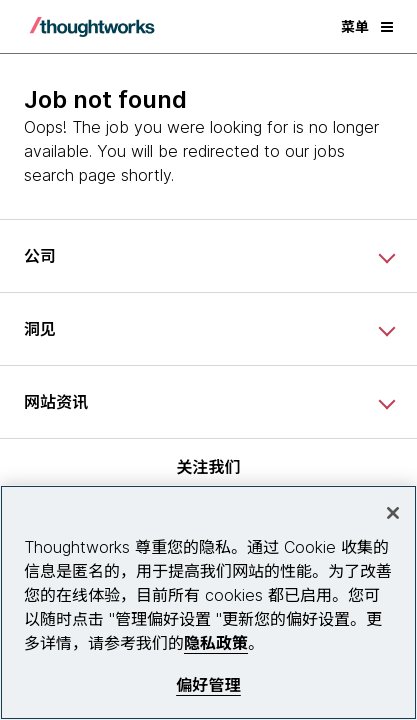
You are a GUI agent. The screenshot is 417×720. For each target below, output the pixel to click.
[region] (208, 602)
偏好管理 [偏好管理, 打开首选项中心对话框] (208, 685)
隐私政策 (216, 643)
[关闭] (393, 513)
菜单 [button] (367, 26)
